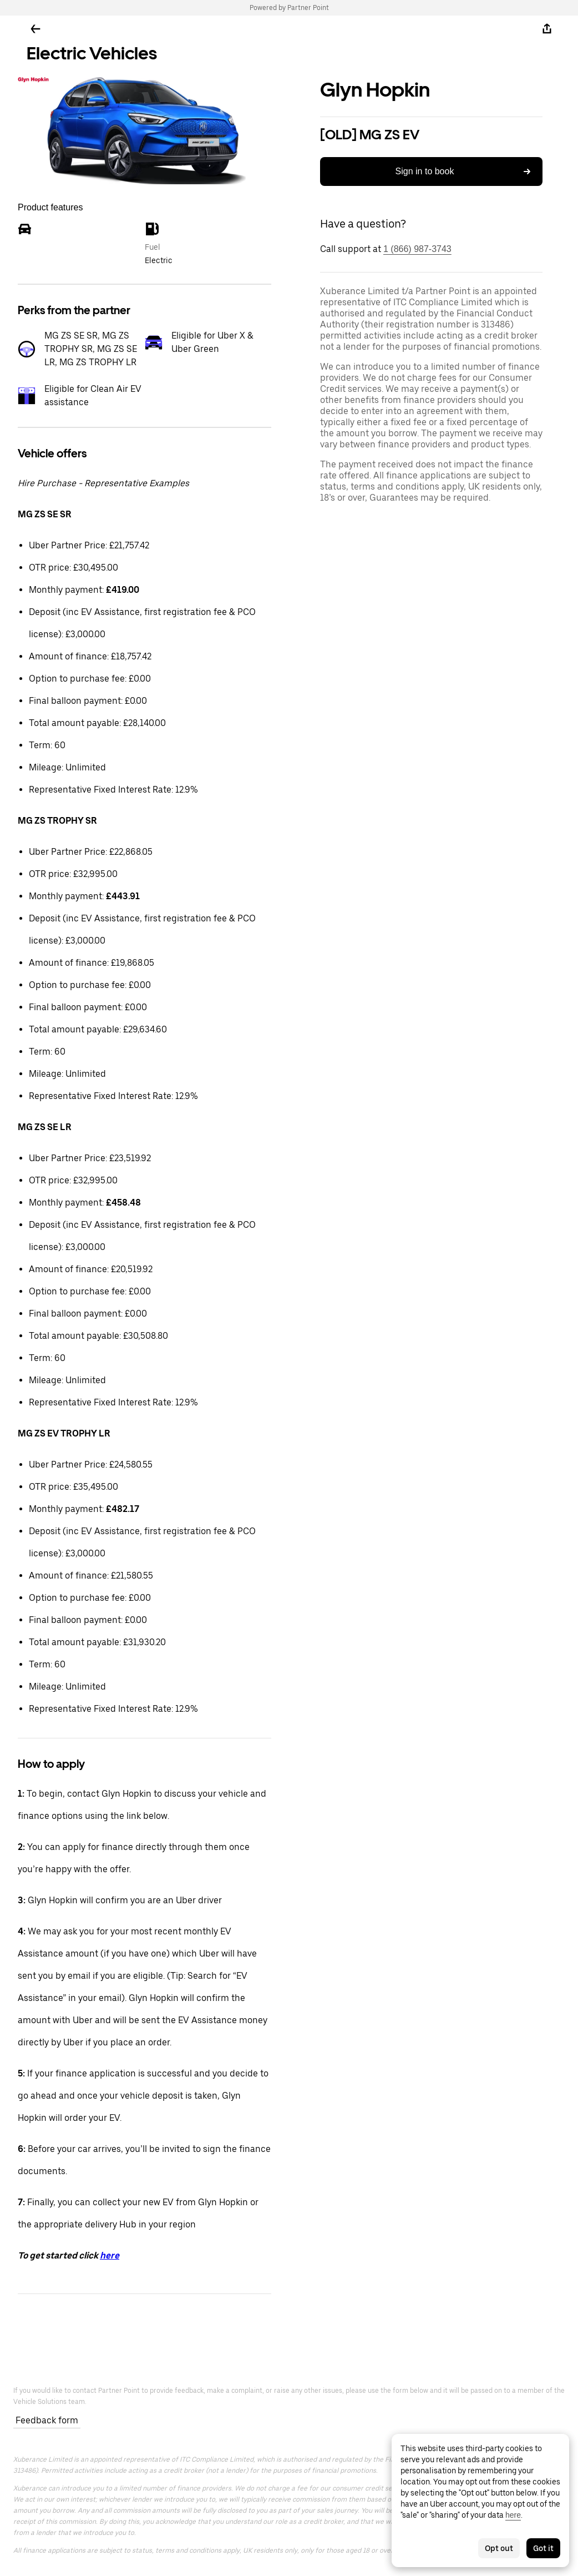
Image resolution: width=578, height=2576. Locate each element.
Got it (543, 2548)
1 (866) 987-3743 (417, 249)
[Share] (547, 29)
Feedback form (47, 2420)
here (109, 2255)
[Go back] (35, 29)
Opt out (499, 2548)
